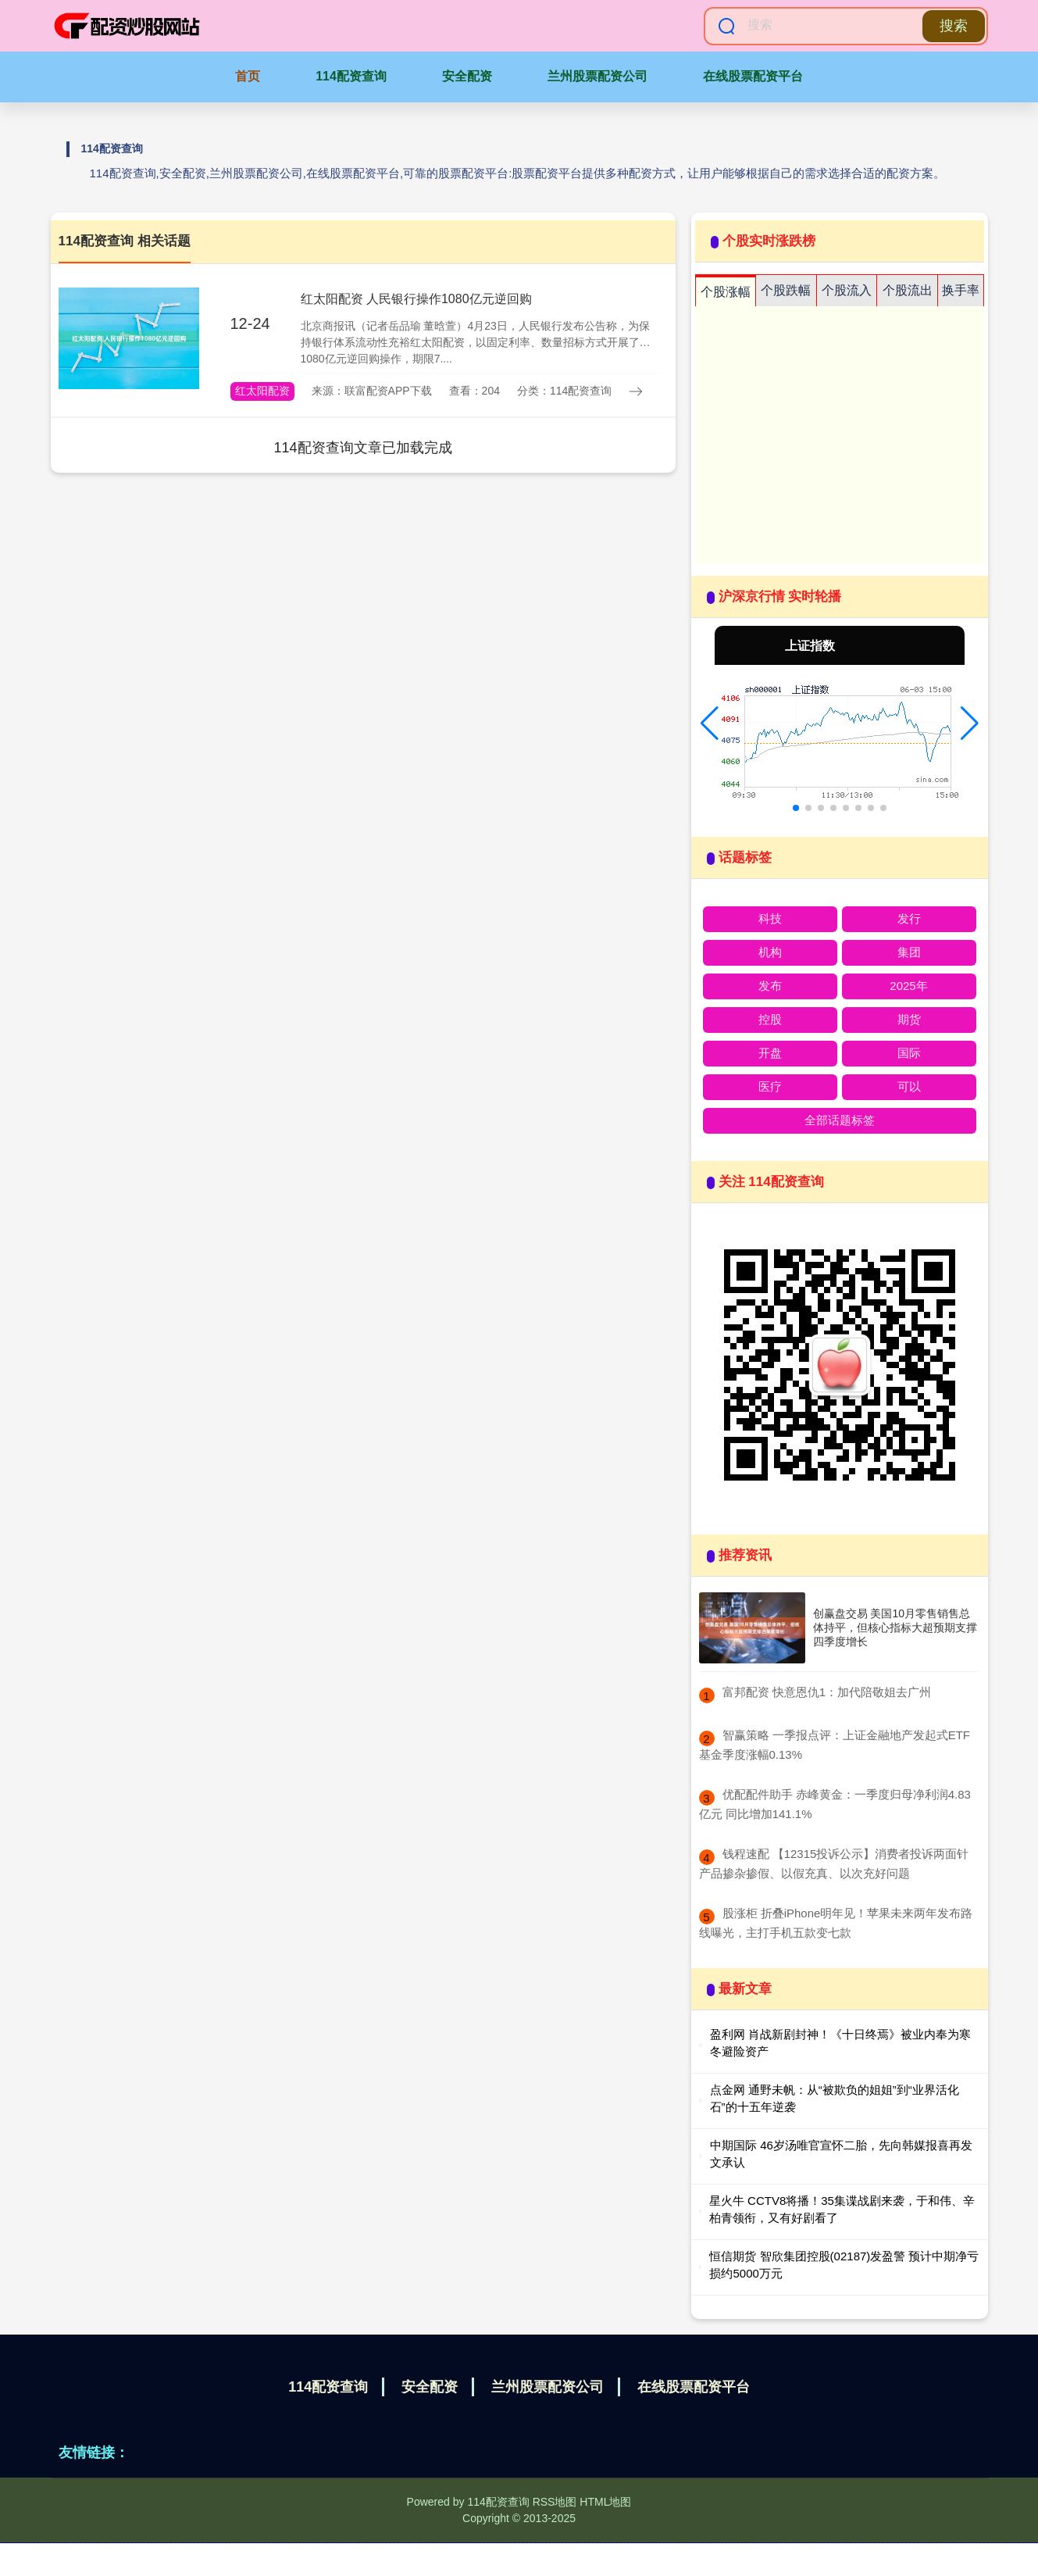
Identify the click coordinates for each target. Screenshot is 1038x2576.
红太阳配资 (262, 390)
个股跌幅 (786, 290)
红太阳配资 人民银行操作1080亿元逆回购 (416, 298)
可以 (909, 1086)
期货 (909, 1019)
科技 (770, 918)
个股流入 (847, 290)
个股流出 (908, 290)
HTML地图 (605, 2502)
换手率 (960, 290)
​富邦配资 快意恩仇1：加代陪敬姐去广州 (827, 1692)
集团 (909, 952)
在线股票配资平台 (753, 76)
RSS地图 (555, 2502)
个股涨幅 (726, 291)
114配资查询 (351, 76)
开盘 (770, 1052)
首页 (247, 76)
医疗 (770, 1086)
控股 (770, 1019)
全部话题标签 (839, 1120)
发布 (770, 985)
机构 (770, 952)
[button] (709, 723)
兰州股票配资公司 (597, 76)
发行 (909, 918)
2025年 (908, 985)
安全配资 (467, 76)
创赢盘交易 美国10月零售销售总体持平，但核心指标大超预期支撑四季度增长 (895, 1627)
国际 (909, 1052)
